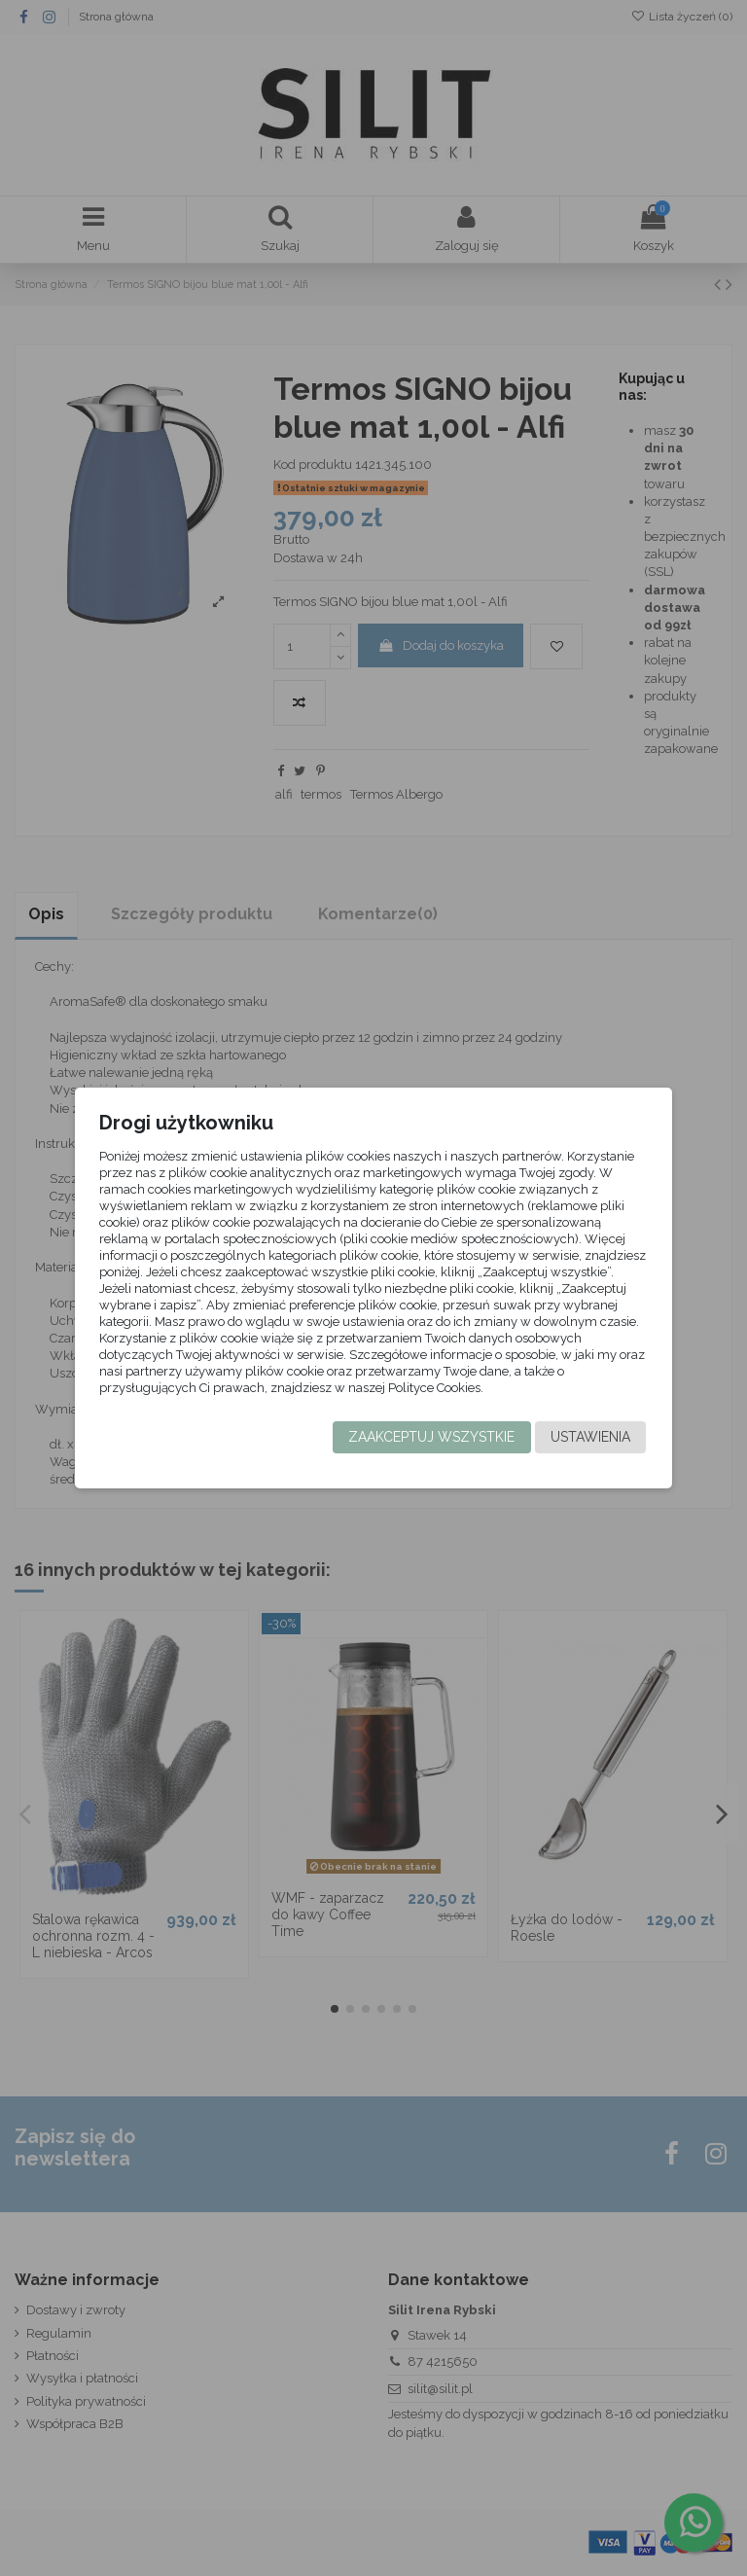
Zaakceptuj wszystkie (431, 1437)
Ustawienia (590, 1437)
